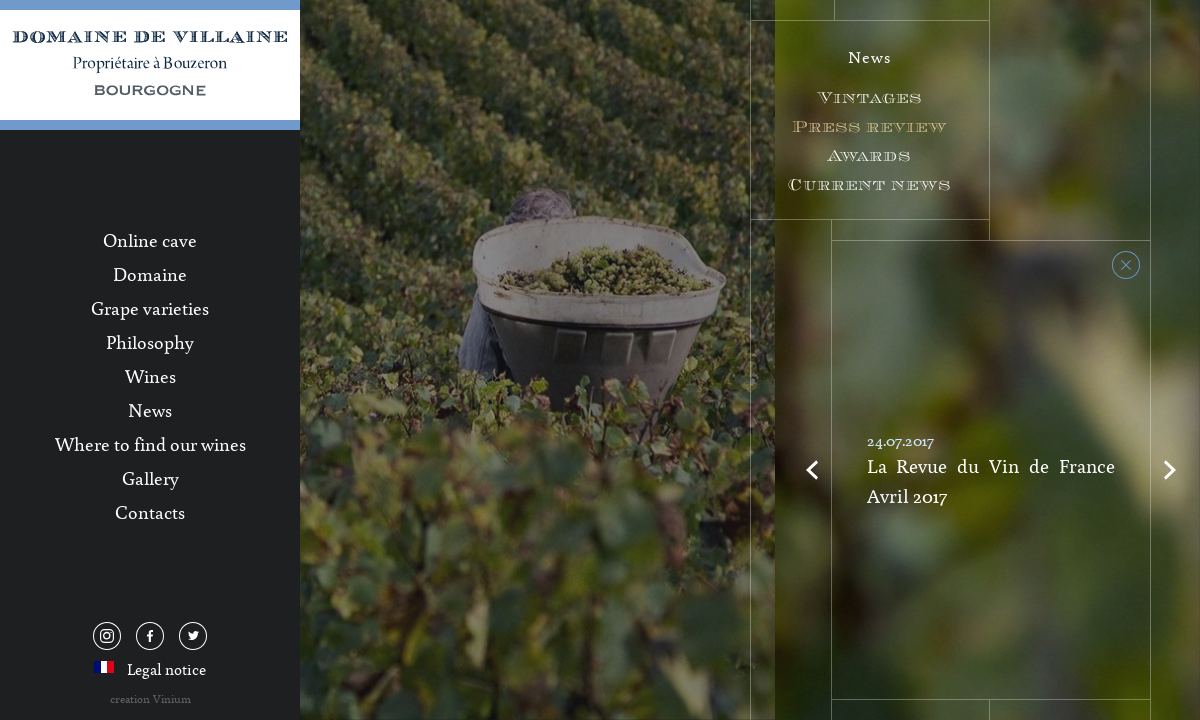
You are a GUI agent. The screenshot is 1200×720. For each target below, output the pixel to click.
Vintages (870, 97)
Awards (869, 155)
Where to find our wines (150, 444)
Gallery (150, 478)
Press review (869, 126)
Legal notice (166, 669)
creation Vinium (150, 698)
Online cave (150, 240)
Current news (869, 184)
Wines (150, 376)
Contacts (150, 512)
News (150, 410)
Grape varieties (150, 308)
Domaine (150, 274)
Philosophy (150, 342)
